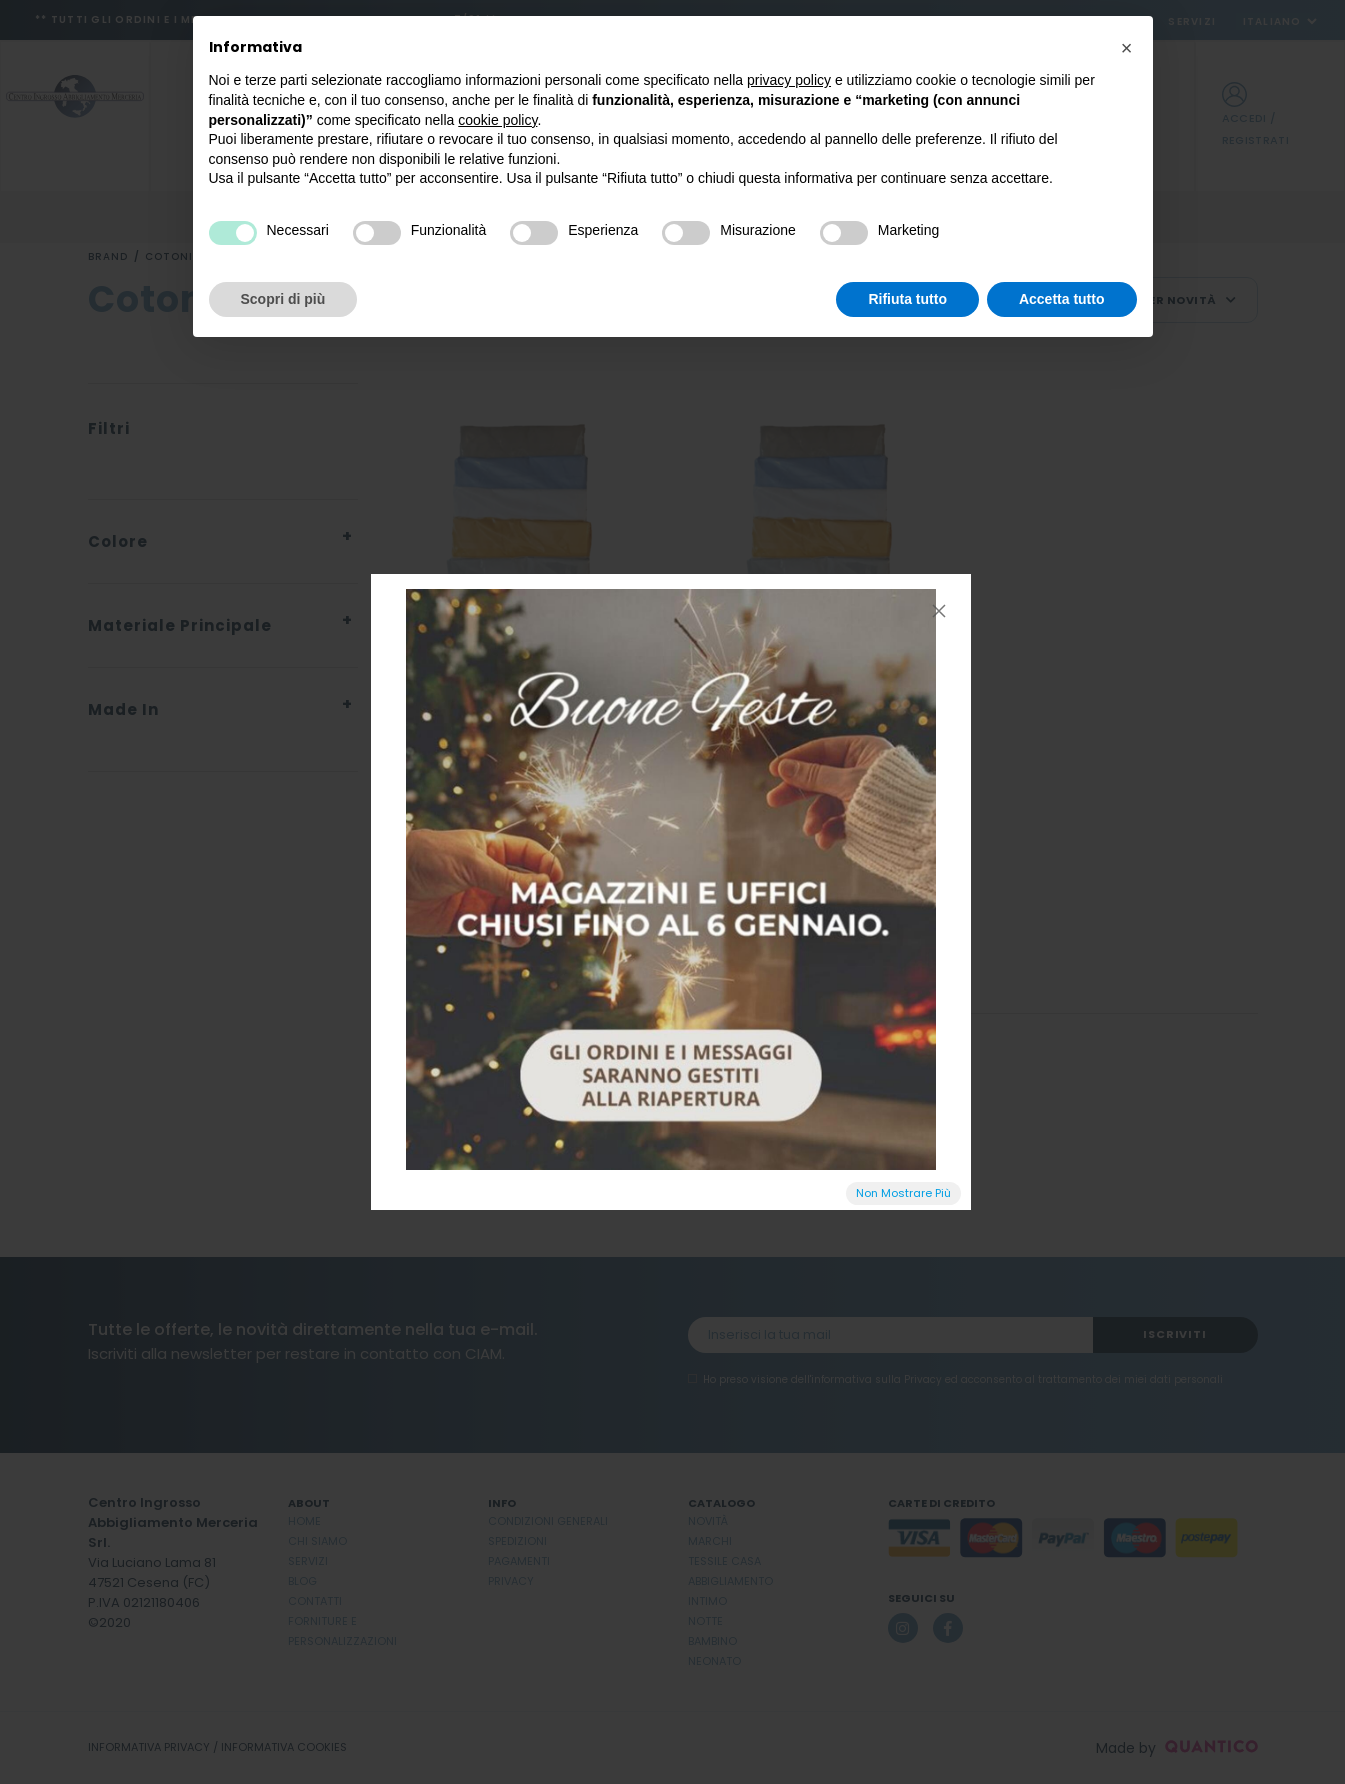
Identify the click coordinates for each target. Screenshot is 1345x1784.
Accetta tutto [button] (1062, 299)
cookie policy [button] (497, 120)
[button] (1127, 48)
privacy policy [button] (789, 80)
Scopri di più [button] (283, 299)
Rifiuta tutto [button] (907, 299)
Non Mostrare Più (903, 1193)
